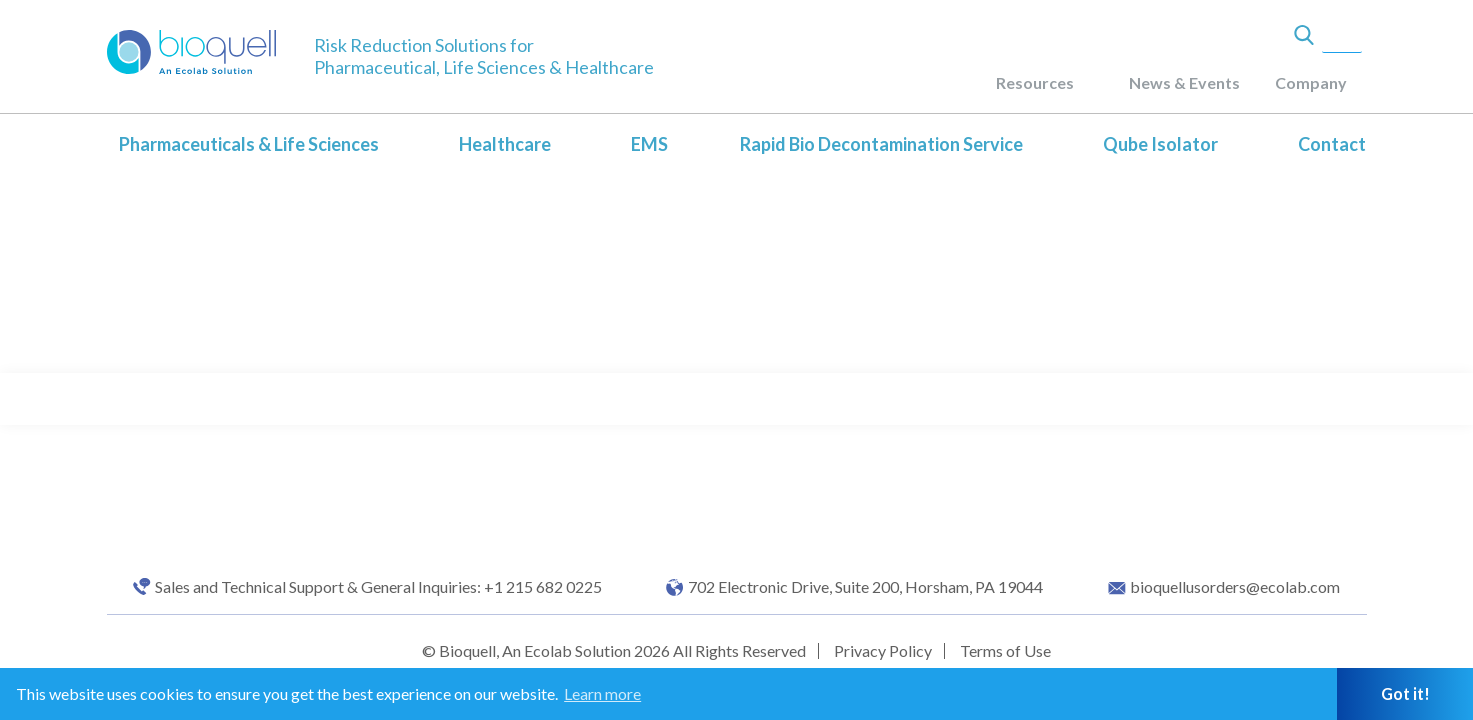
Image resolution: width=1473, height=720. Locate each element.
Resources (1035, 82)
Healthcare (505, 144)
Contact (1332, 144)
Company (1311, 82)
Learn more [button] (602, 693)
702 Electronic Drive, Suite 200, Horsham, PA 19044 (865, 587)
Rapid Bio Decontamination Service (881, 144)
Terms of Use (1005, 650)
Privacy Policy (883, 650)
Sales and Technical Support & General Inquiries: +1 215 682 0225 (378, 587)
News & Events (1184, 82)
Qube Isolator (1160, 144)
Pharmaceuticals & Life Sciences (249, 144)
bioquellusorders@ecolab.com (1235, 587)
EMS (649, 144)
